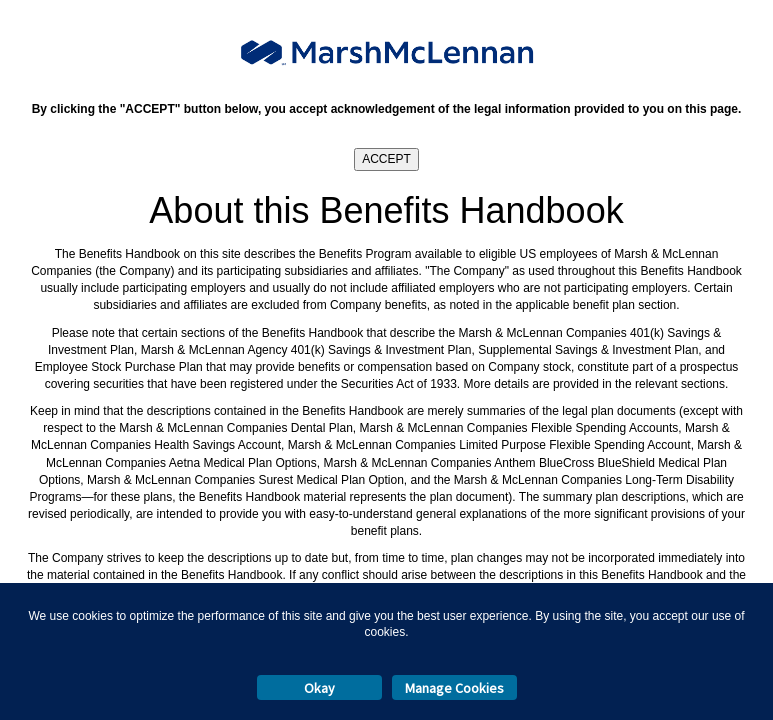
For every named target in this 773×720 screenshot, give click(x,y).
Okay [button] (319, 688)
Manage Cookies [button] (454, 688)
